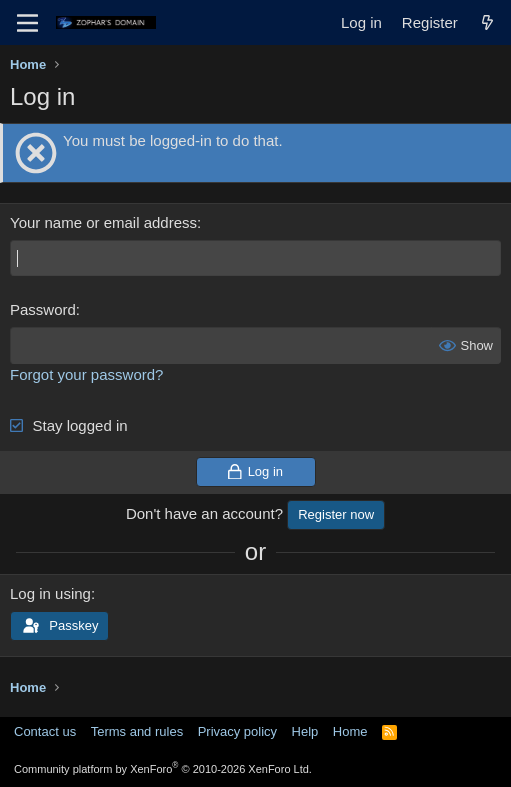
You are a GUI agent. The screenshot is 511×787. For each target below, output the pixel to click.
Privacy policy (237, 731)
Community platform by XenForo (163, 769)
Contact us (45, 731)
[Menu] (27, 23)
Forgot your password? (86, 374)
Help (305, 731)
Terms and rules (137, 731)
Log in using (50, 593)
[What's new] (487, 22)
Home (350, 731)
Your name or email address (103, 222)
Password (43, 309)
